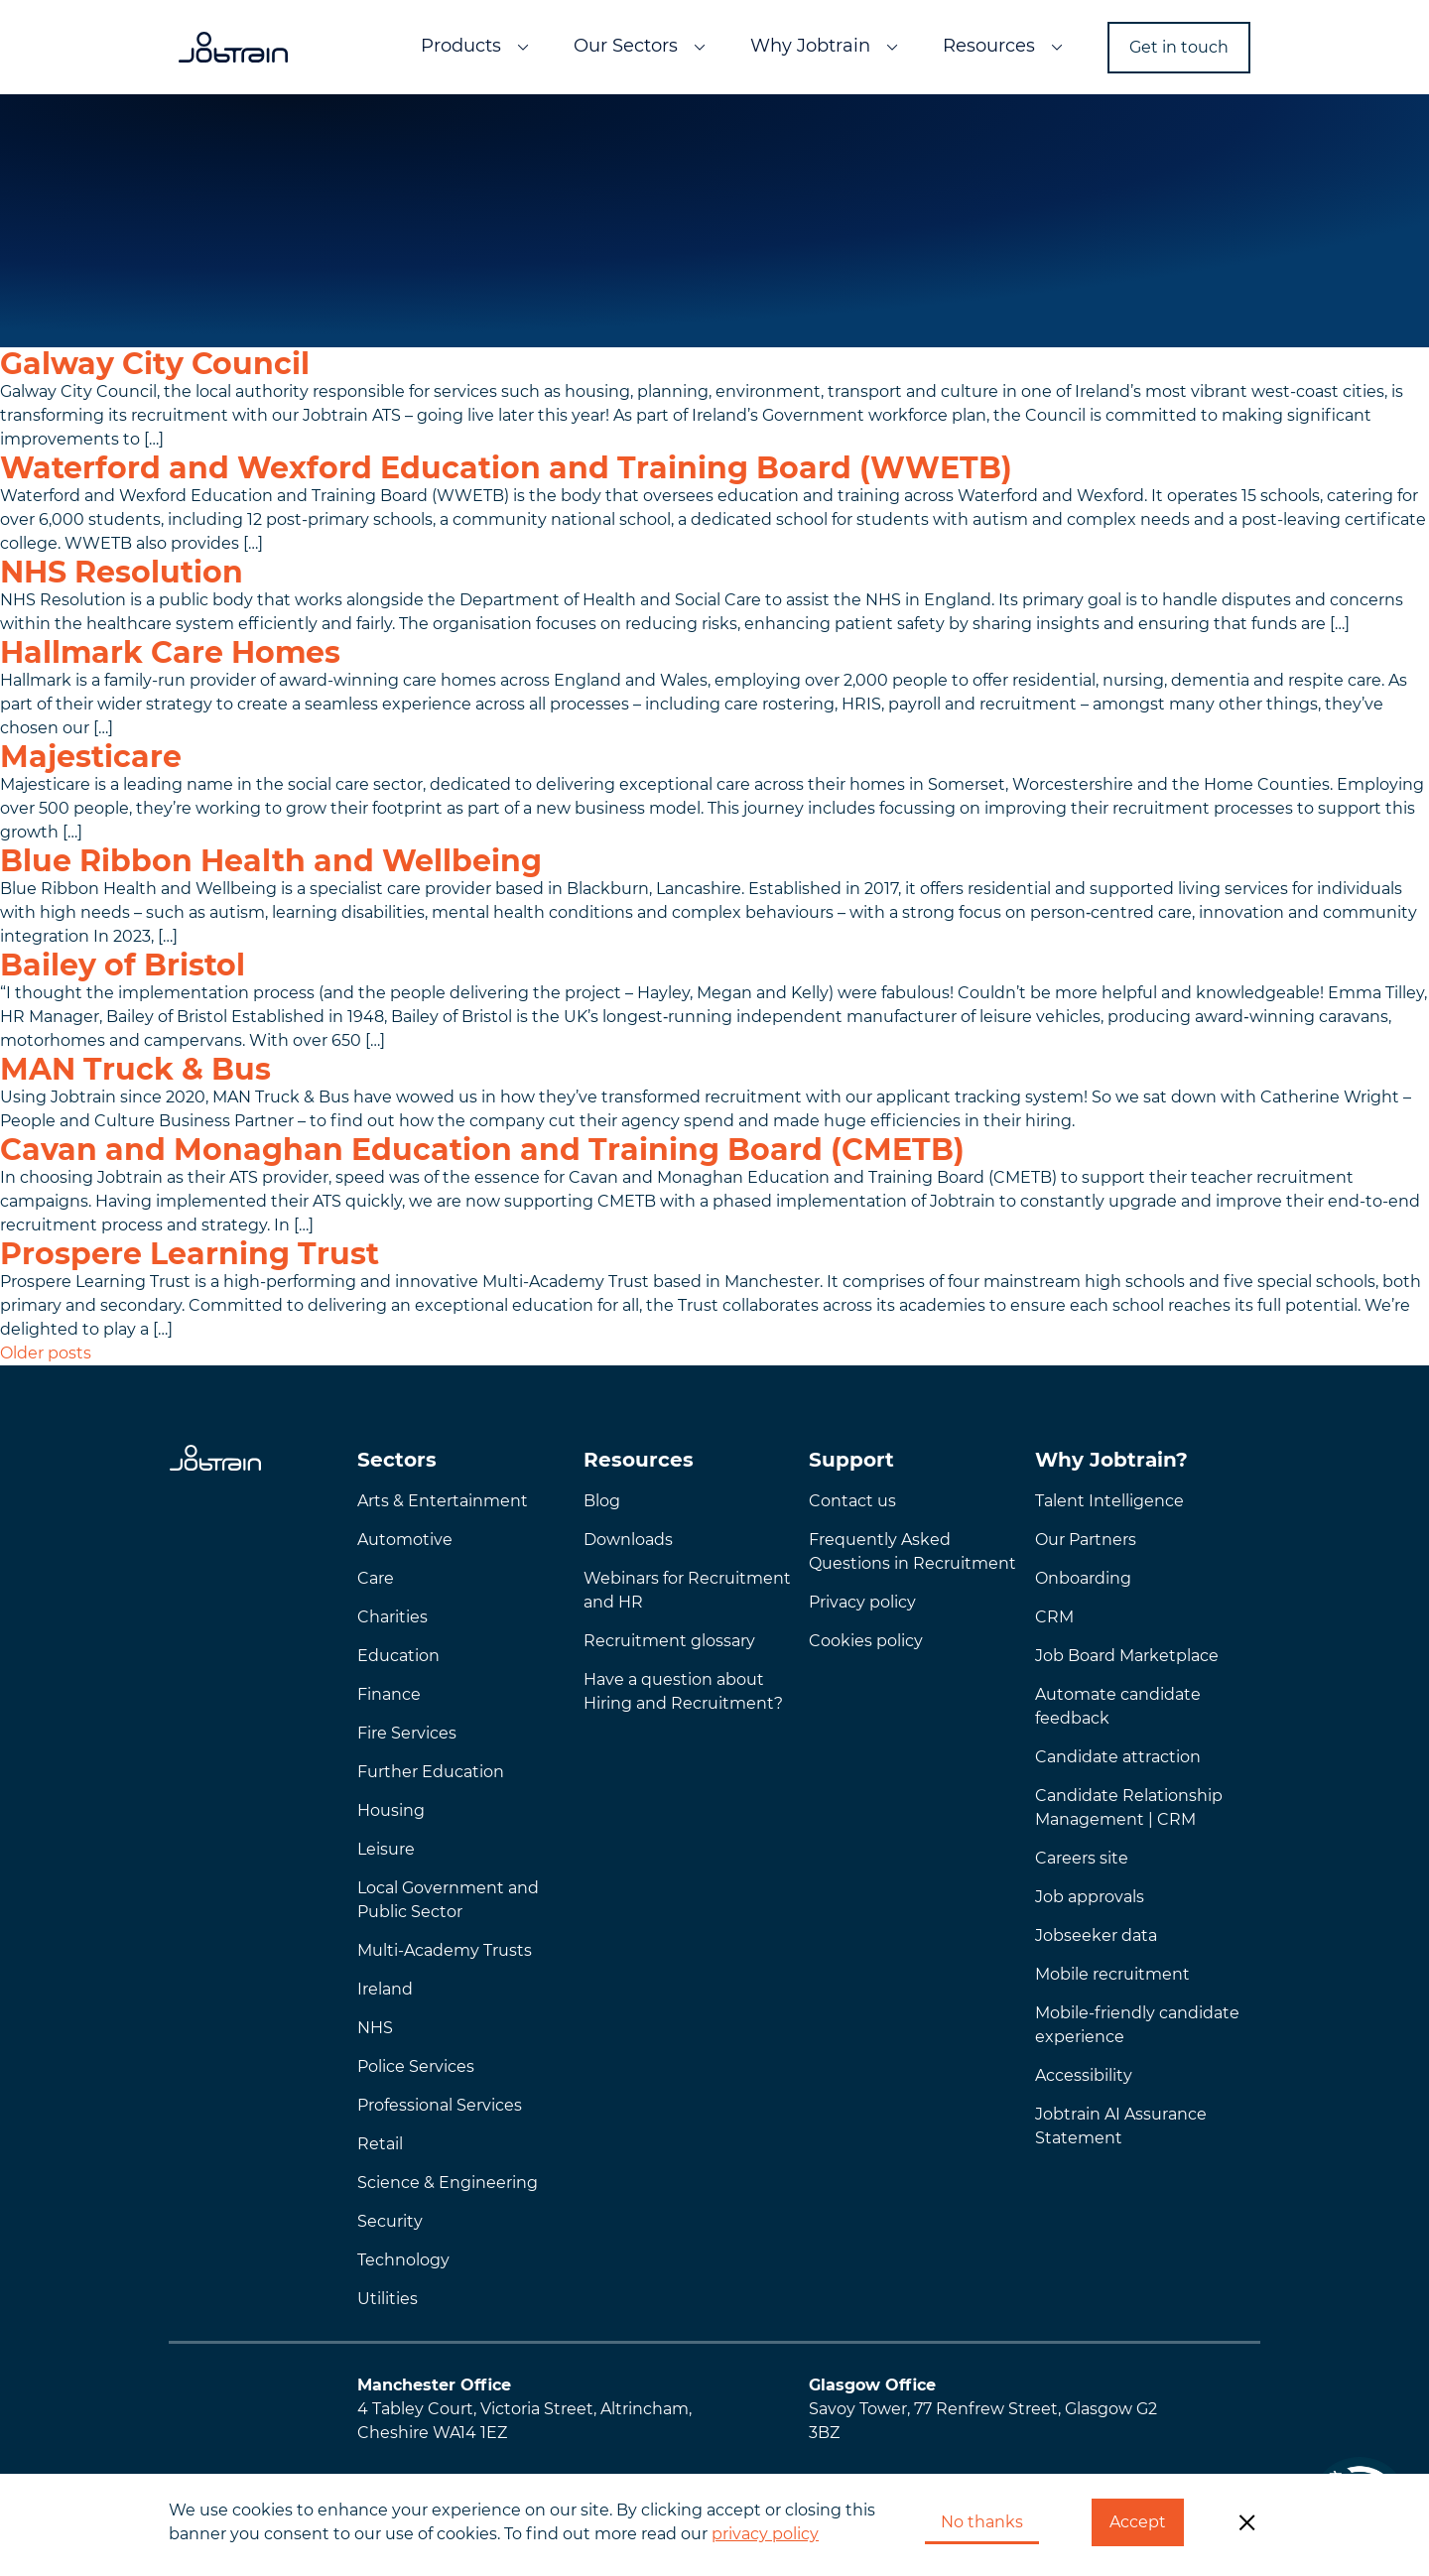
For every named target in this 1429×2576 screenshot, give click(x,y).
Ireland (385, 1989)
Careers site (1081, 1858)
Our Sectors (626, 46)
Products (461, 46)
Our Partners (1085, 1539)
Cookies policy (866, 1640)
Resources (989, 46)
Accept (1137, 2521)
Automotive (405, 1539)
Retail (380, 2143)
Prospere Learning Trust (189, 1253)
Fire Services (406, 1733)
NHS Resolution (121, 572)
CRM (1054, 1617)
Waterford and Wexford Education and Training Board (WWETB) (506, 468)
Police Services (415, 2066)
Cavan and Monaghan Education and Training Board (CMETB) (482, 1149)
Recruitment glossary (669, 1640)
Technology (403, 2260)
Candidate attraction (1118, 1756)
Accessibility (1083, 2075)
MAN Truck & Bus (135, 1069)
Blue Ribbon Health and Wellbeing (271, 860)
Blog (602, 1500)
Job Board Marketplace (1127, 1655)
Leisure (386, 1849)
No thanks (982, 2521)
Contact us (852, 1500)
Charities (392, 1617)
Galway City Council (155, 363)
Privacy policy (862, 1602)
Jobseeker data (1096, 1935)
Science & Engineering (447, 2182)
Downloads (628, 1539)
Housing (391, 1810)
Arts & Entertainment (442, 1500)
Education (398, 1655)
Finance (389, 1694)
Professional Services (439, 2105)
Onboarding (1083, 1578)
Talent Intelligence (1109, 1500)
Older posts (45, 1353)
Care (375, 1578)
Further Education (430, 1771)
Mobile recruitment (1112, 1974)
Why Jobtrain (810, 46)
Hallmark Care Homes (170, 652)
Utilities (387, 2298)
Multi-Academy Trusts (444, 1950)
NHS (375, 2027)
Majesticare (91, 756)
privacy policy (765, 2533)
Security (390, 2221)
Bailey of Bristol (122, 965)
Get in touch (1179, 47)
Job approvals (1089, 1896)
